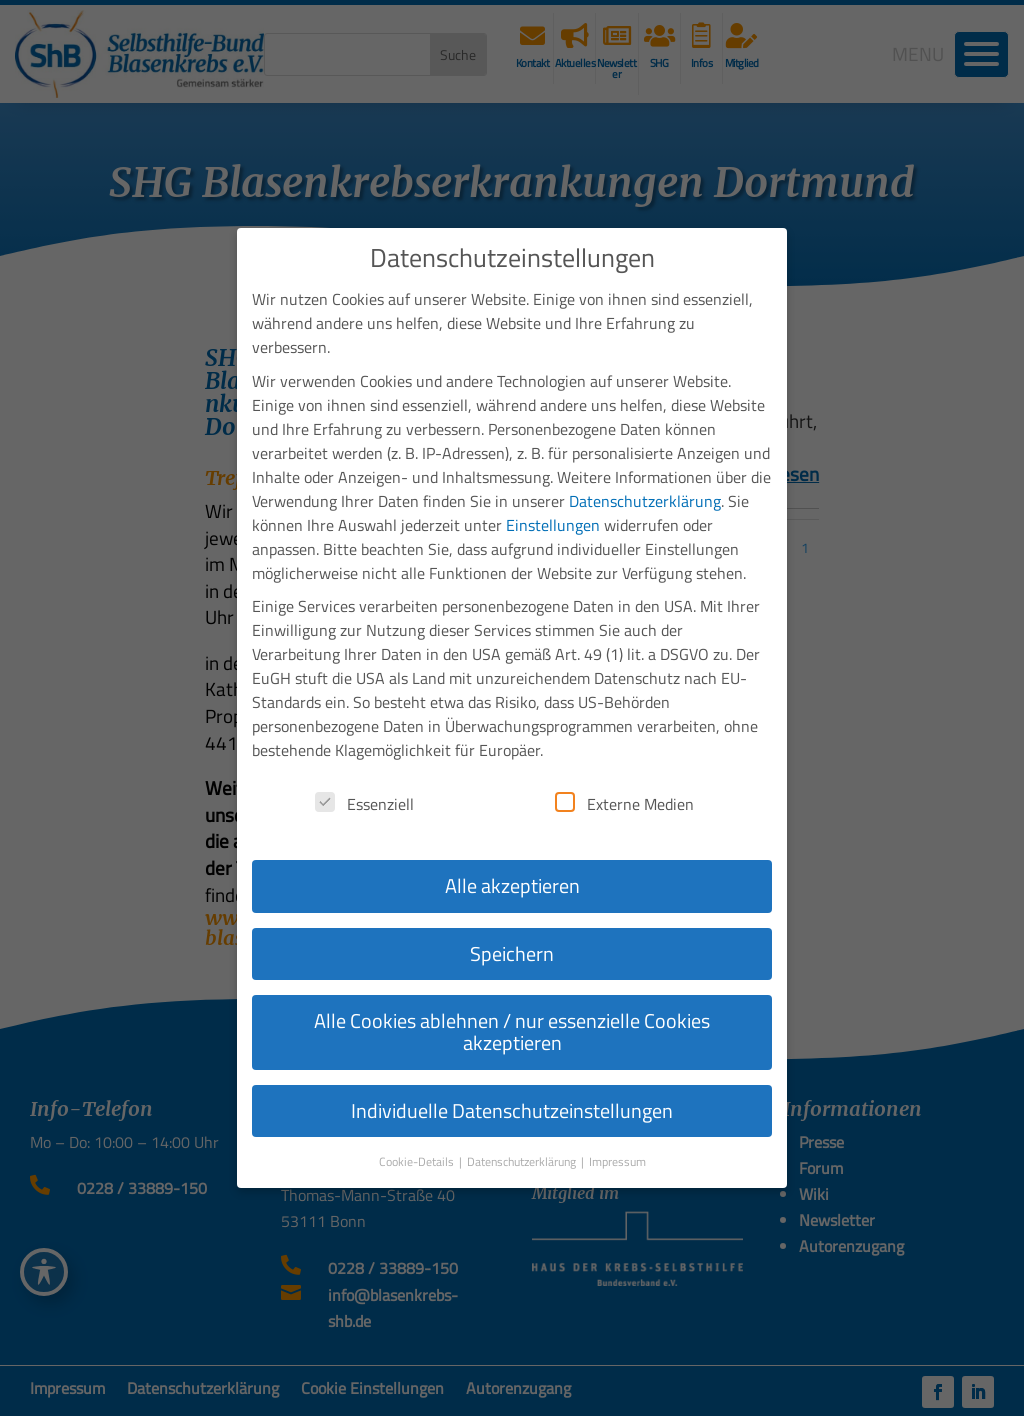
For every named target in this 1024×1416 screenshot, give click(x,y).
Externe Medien (624, 766)
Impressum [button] (617, 1123)
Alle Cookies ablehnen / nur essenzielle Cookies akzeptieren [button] (512, 993)
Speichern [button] (512, 915)
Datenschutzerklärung (645, 463)
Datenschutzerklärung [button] (523, 1123)
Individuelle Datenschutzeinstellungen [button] (512, 1072)
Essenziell (364, 766)
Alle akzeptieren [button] (512, 847)
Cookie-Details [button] (418, 1123)
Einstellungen (553, 487)
